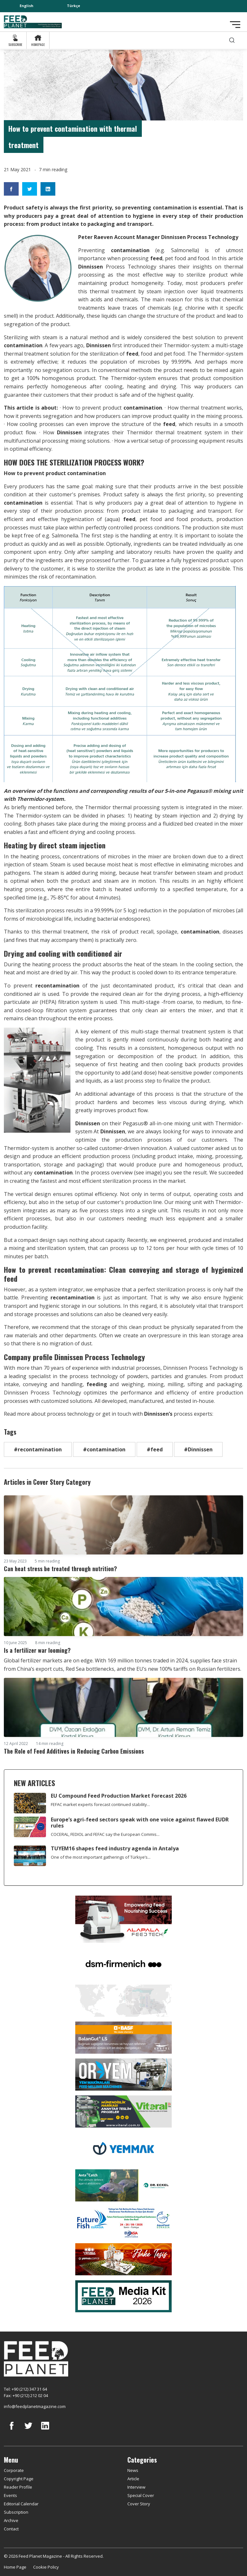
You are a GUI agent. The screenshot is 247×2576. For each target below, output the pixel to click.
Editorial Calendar (21, 2504)
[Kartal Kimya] (123, 2036)
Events (10, 2495)
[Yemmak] (123, 2147)
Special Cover (140, 2495)
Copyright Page (18, 2479)
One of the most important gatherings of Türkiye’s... (101, 1857)
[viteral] (123, 2110)
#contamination (104, 1449)
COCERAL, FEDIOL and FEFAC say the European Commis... (105, 1834)
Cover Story (138, 2504)
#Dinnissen (198, 1449)
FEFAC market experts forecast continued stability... (100, 1804)
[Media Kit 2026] (123, 2295)
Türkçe (73, 5)
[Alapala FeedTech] (123, 1918)
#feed (155, 1449)
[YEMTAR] (123, 2000)
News (132, 2470)
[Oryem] (123, 2073)
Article (133, 2479)
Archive (11, 2520)
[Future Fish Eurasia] (123, 2221)
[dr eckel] (123, 2184)
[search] (232, 40)
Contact (11, 2529)
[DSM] (123, 1963)
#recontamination (38, 1449)
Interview (136, 2487)
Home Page (15, 2567)
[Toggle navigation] (235, 24)
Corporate (14, 2470)
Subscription (16, 2512)
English (26, 5)
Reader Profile (18, 2487)
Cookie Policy (46, 2567)
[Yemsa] (123, 2258)
